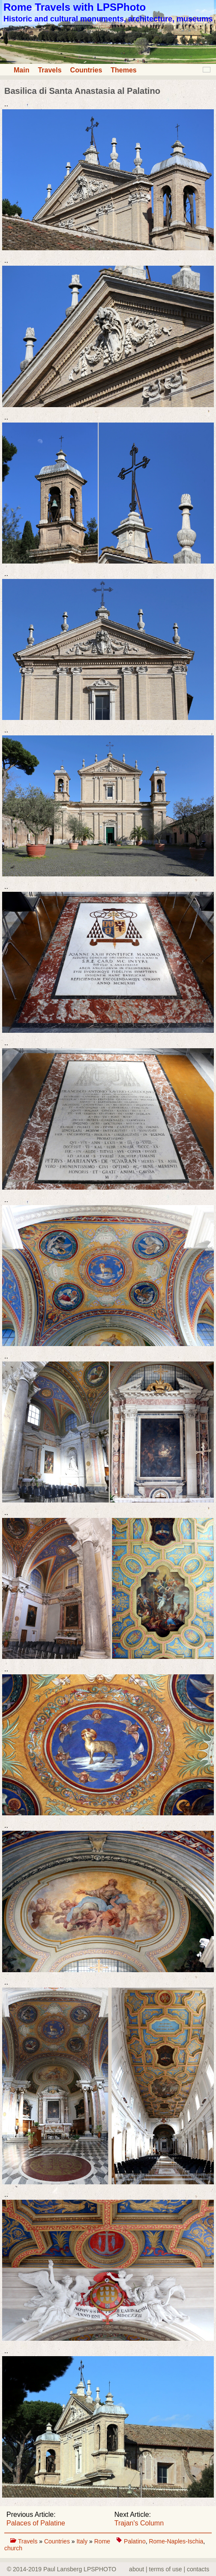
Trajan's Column (139, 2523)
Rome (102, 2541)
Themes (123, 70)
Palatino (135, 2541)
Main (21, 70)
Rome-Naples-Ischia (176, 2541)
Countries (86, 70)
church (13, 2548)
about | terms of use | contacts (169, 2569)
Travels (49, 70)
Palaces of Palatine (35, 2523)
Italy (82, 2541)
